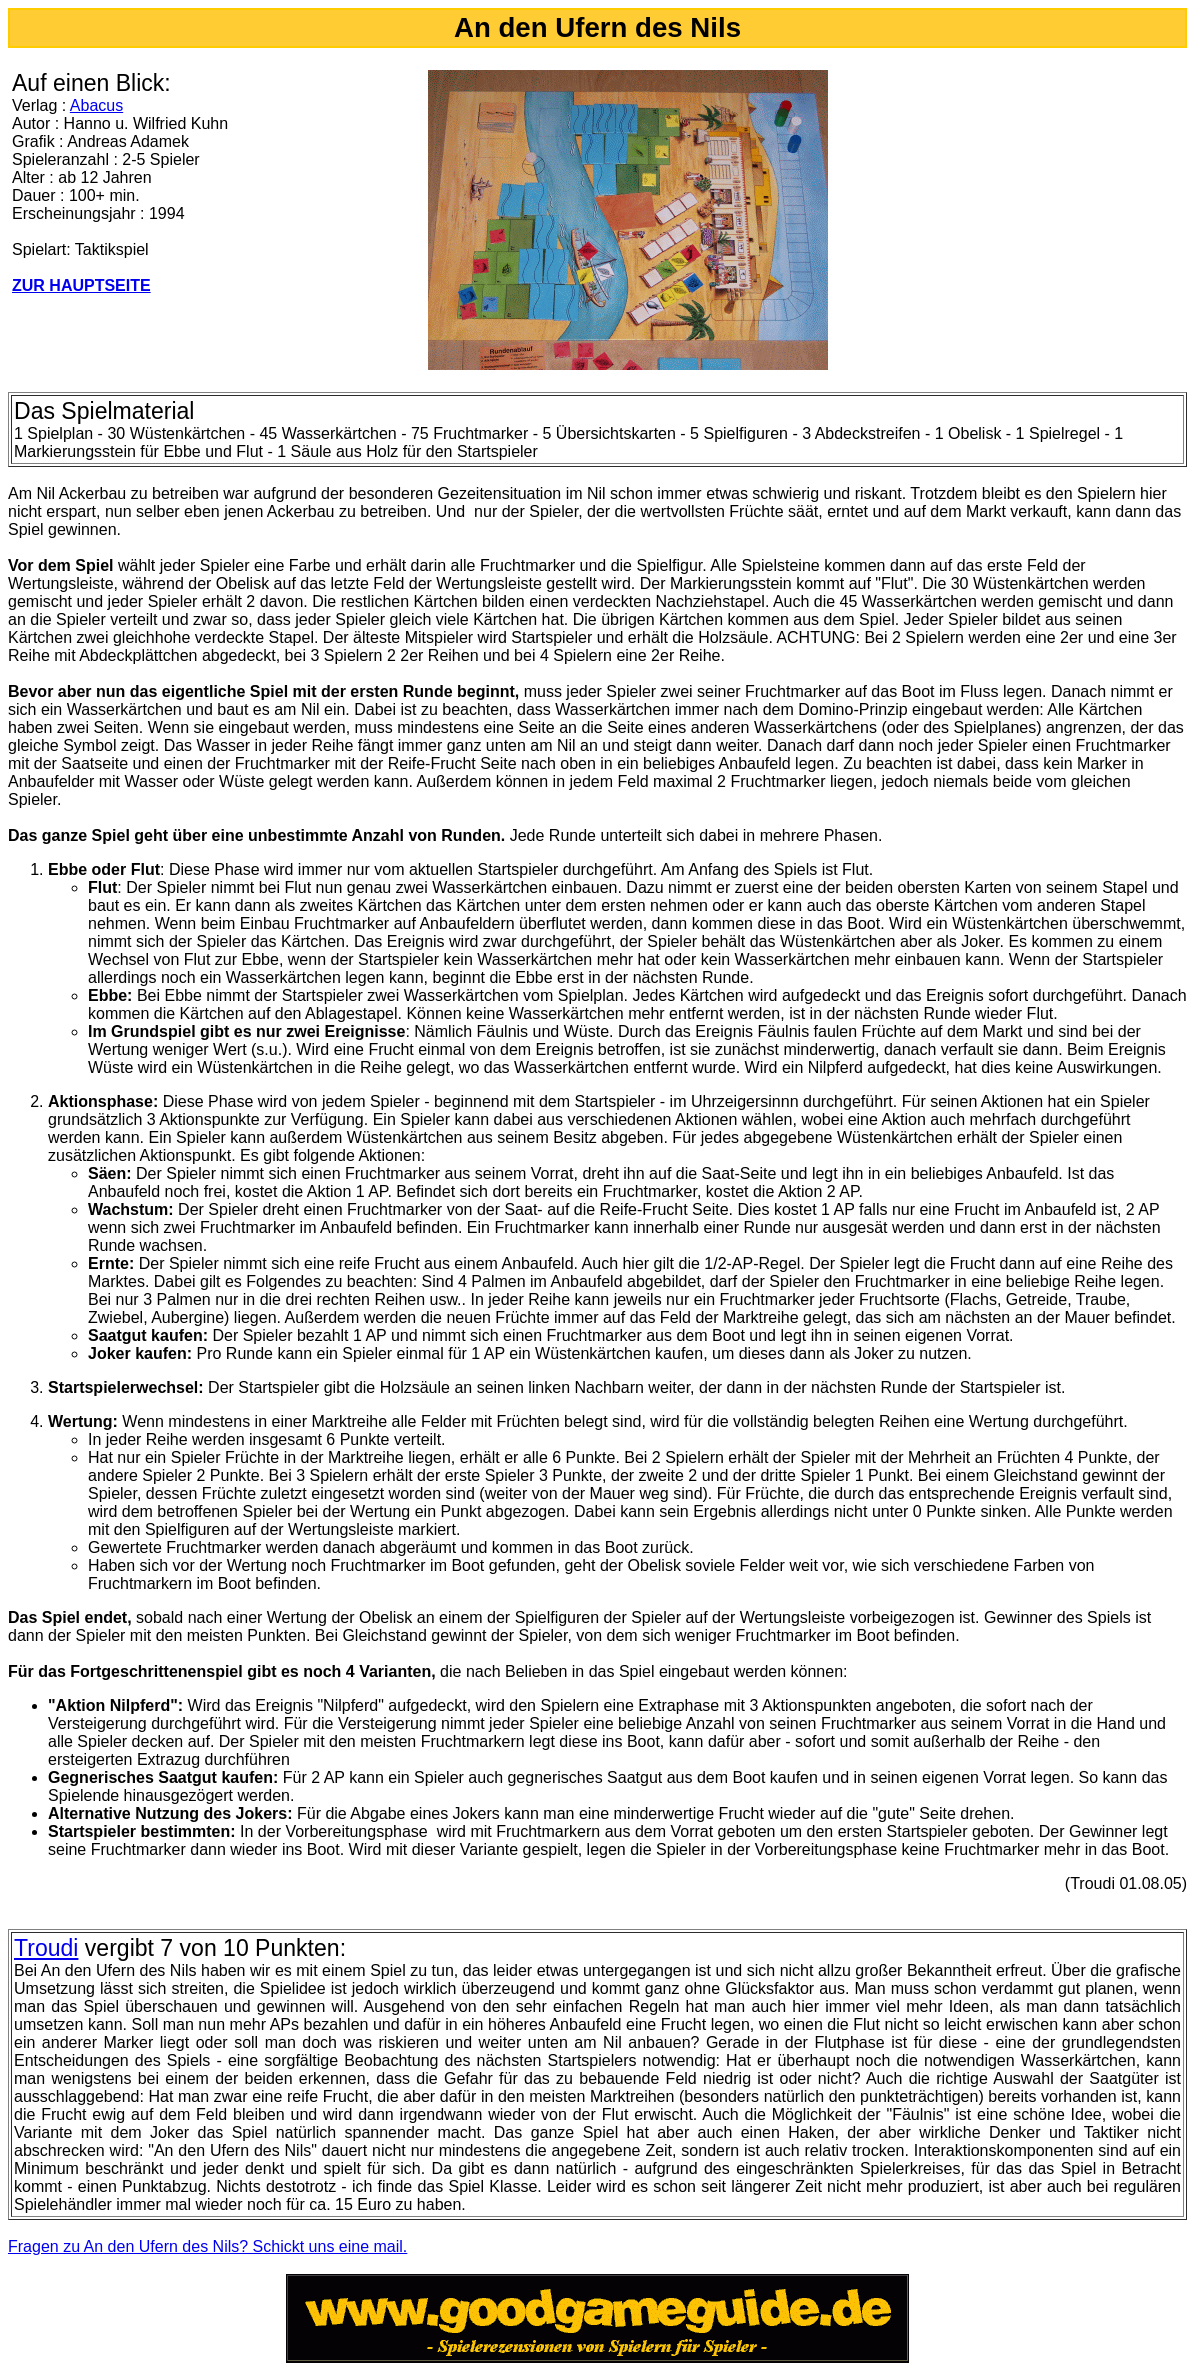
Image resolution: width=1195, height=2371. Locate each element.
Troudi (46, 1948)
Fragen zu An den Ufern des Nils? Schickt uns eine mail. (207, 2246)
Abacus (96, 105)
